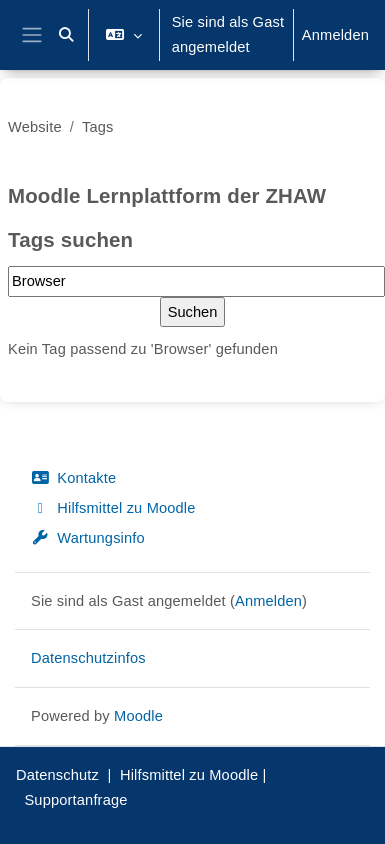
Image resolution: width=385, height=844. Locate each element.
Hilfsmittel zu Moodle (113, 508)
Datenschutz (57, 775)
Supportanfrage (75, 800)
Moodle (138, 716)
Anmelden (335, 35)
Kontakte (73, 478)
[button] (66, 35)
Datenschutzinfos (88, 658)
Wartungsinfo (88, 538)
